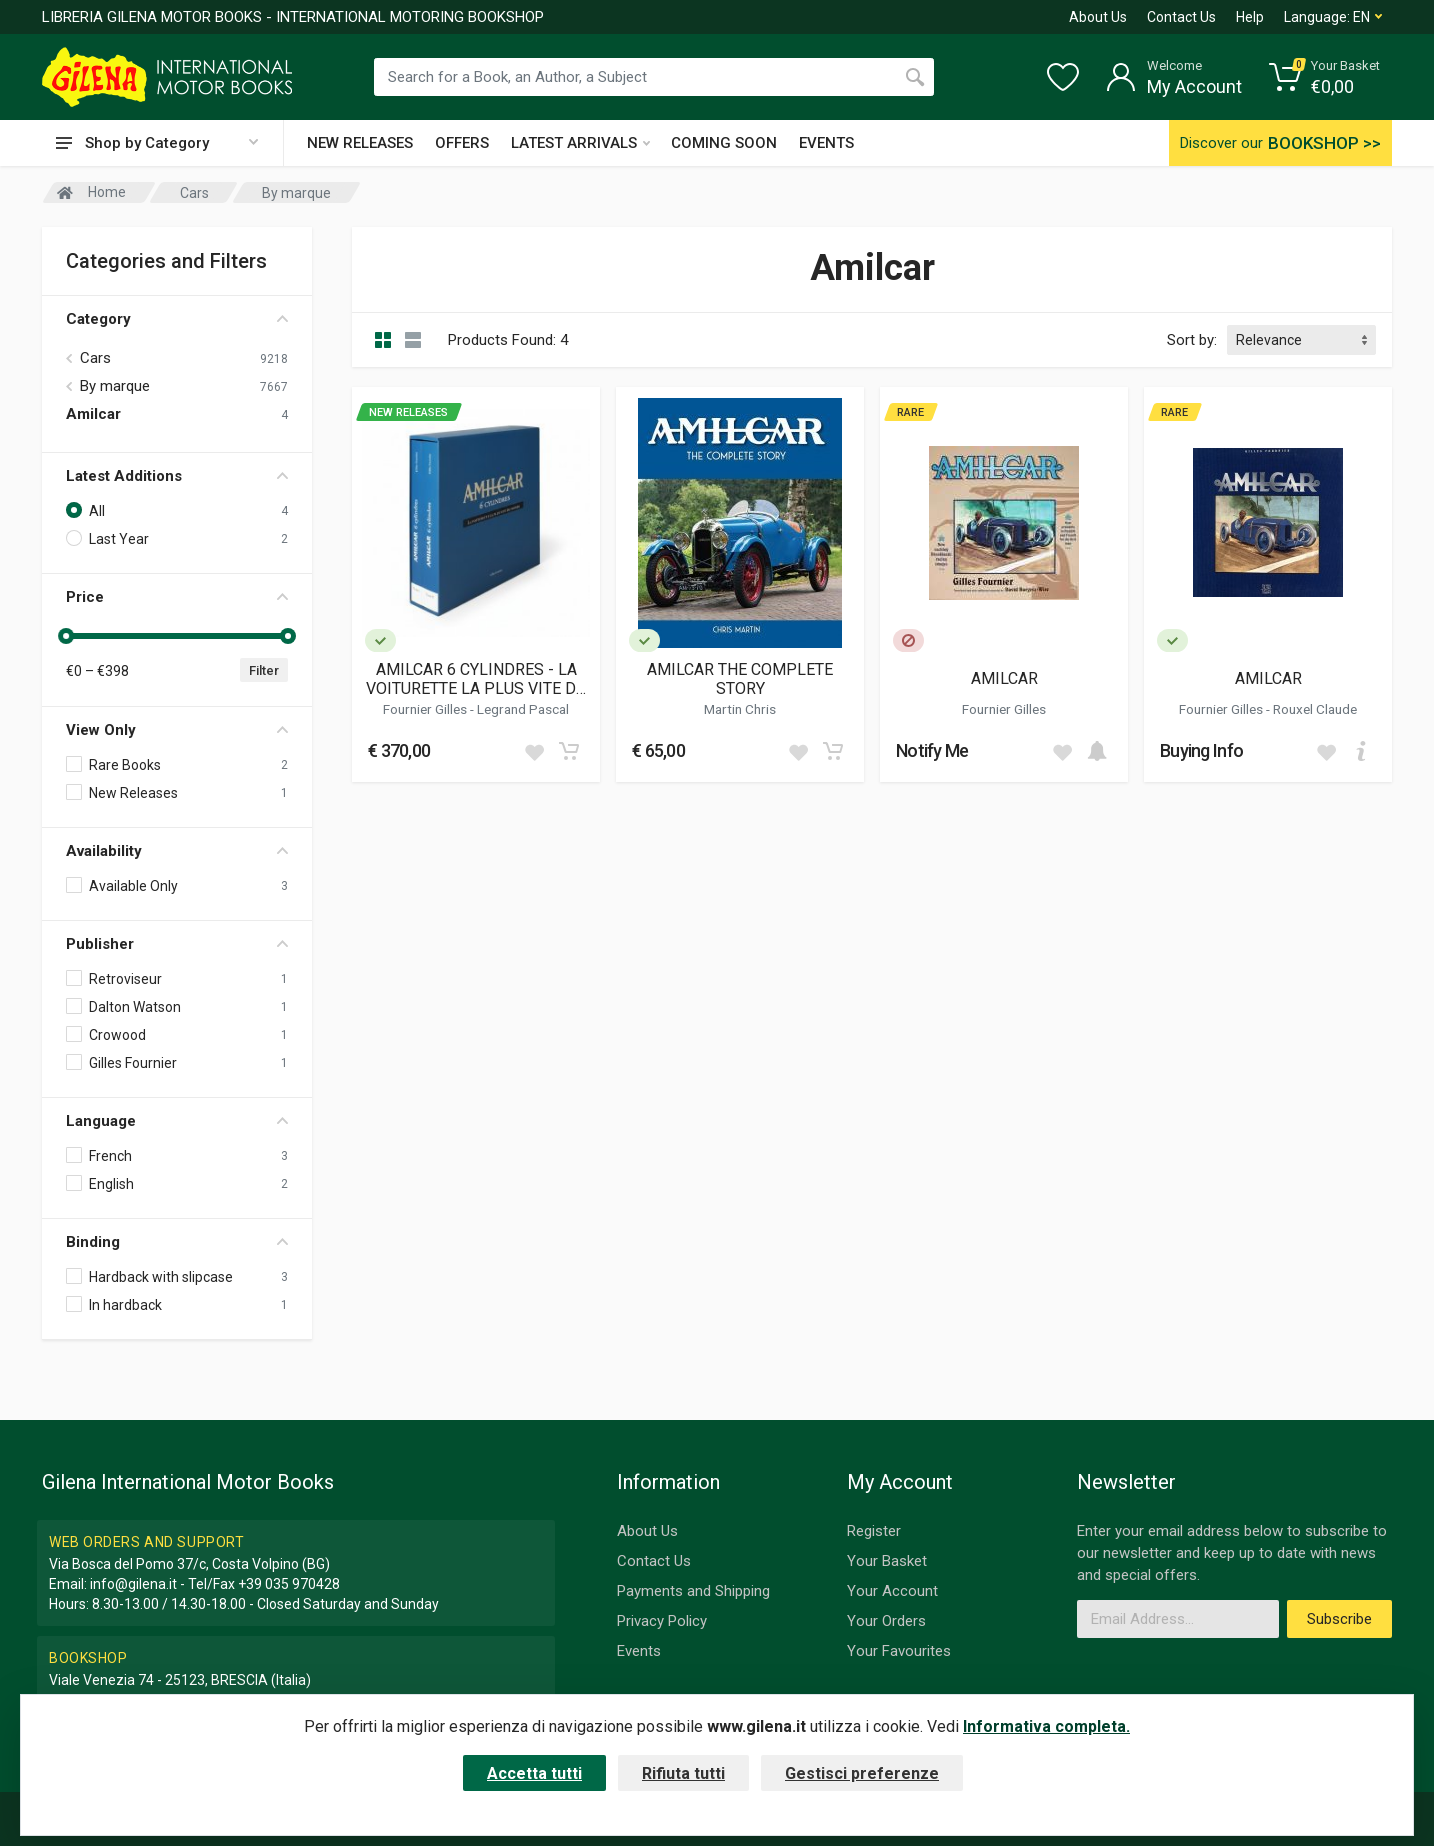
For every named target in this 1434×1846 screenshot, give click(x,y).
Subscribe (1339, 1619)
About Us (1098, 17)
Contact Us (1181, 17)
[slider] (66, 636)
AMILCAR (1004, 678)
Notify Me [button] (932, 750)
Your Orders (886, 1621)
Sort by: (1192, 340)
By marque (115, 386)
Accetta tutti (534, 1773)
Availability (177, 851)
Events (639, 1651)
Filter (264, 670)
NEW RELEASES (360, 143)
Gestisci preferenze (862, 1773)
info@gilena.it (133, 1584)
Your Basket (887, 1561)
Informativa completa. (1046, 1726)
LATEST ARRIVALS (580, 143)
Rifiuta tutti (683, 1773)
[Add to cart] (569, 751)
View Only (177, 730)
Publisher (177, 944)
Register (874, 1531)
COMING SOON (724, 143)
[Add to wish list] (534, 751)
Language (177, 1121)
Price (177, 597)
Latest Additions (177, 476)
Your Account (892, 1591)
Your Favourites (899, 1651)
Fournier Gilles (426, 709)
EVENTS (826, 143)
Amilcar (93, 414)
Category (177, 319)
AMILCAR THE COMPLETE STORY (740, 679)
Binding (177, 1242)
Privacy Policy (662, 1621)
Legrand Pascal (523, 709)
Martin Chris (740, 709)
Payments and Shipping (693, 1591)
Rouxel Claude (1315, 709)
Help (1250, 17)
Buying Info (1201, 750)
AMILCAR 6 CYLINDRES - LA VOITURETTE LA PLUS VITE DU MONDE (476, 679)
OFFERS (462, 143)
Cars (95, 358)
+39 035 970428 (289, 1584)
